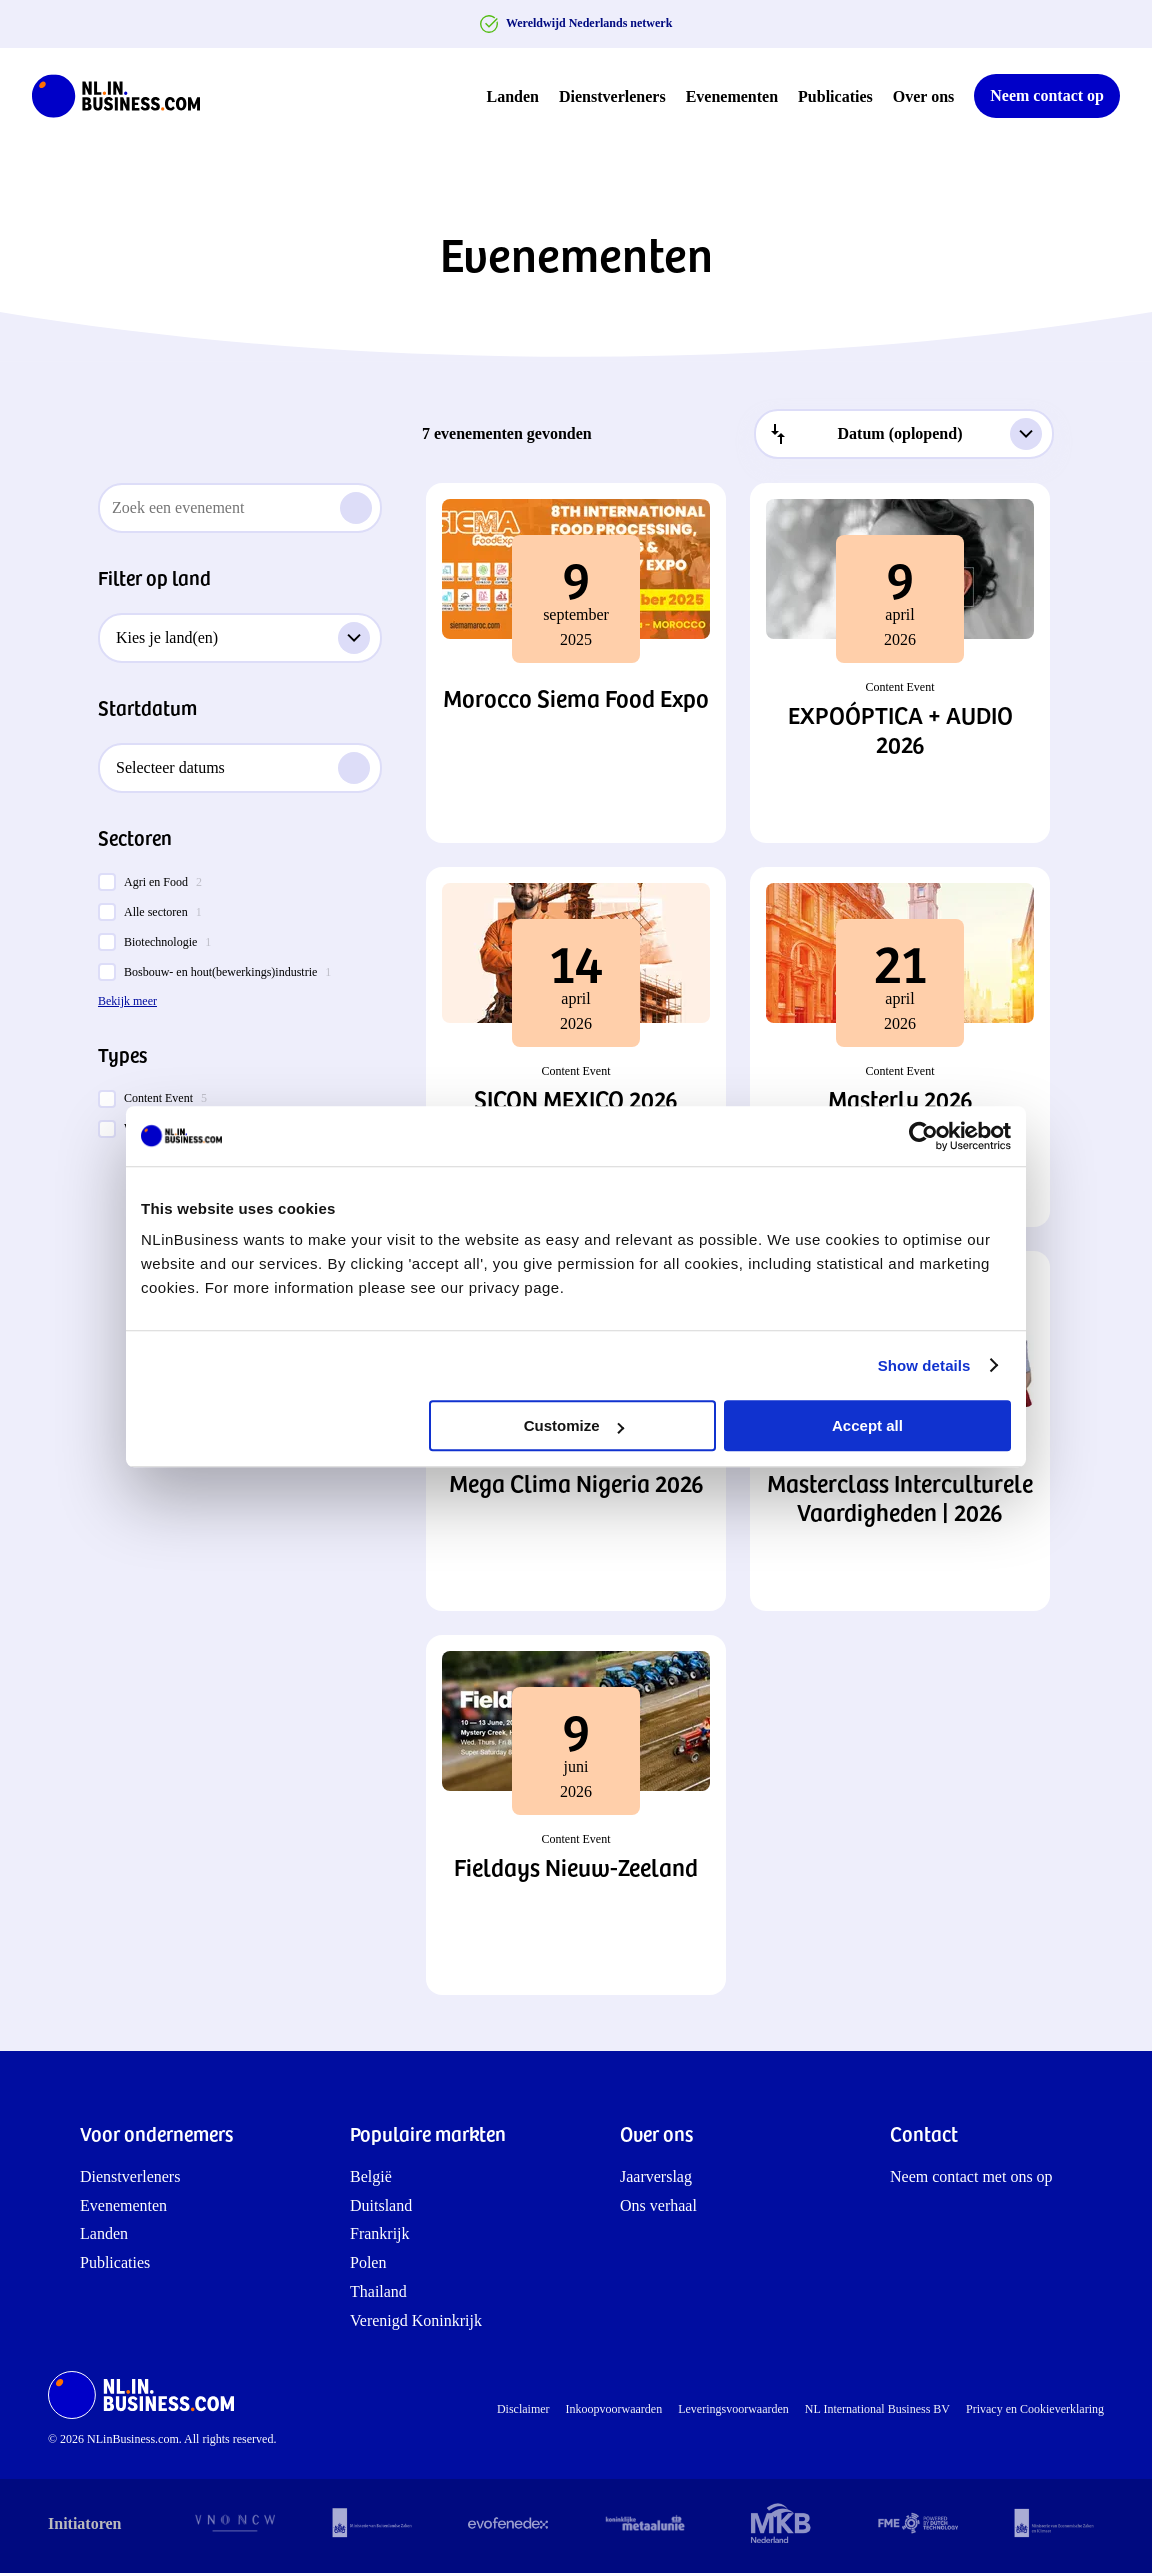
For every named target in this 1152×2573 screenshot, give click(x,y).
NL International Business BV (877, 2409)
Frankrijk (380, 2233)
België (371, 2176)
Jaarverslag (656, 2176)
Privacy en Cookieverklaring (1035, 2409)
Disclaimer (523, 2409)
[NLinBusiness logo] (125, 96)
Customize (574, 1425)
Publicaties (835, 96)
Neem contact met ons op (971, 2176)
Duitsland (381, 2205)
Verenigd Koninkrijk (416, 2320)
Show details (924, 1365)
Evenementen (732, 96)
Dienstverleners (612, 96)
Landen (513, 96)
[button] (576, 663)
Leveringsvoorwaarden (733, 2409)
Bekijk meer (127, 1001)
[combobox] (904, 434)
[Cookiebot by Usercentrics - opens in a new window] (923, 1136)
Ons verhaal (658, 2205)
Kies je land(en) (243, 638)
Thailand (378, 2291)
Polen (368, 2262)
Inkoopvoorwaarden (614, 2409)
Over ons (923, 96)
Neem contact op (1047, 95)
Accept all (867, 1425)
